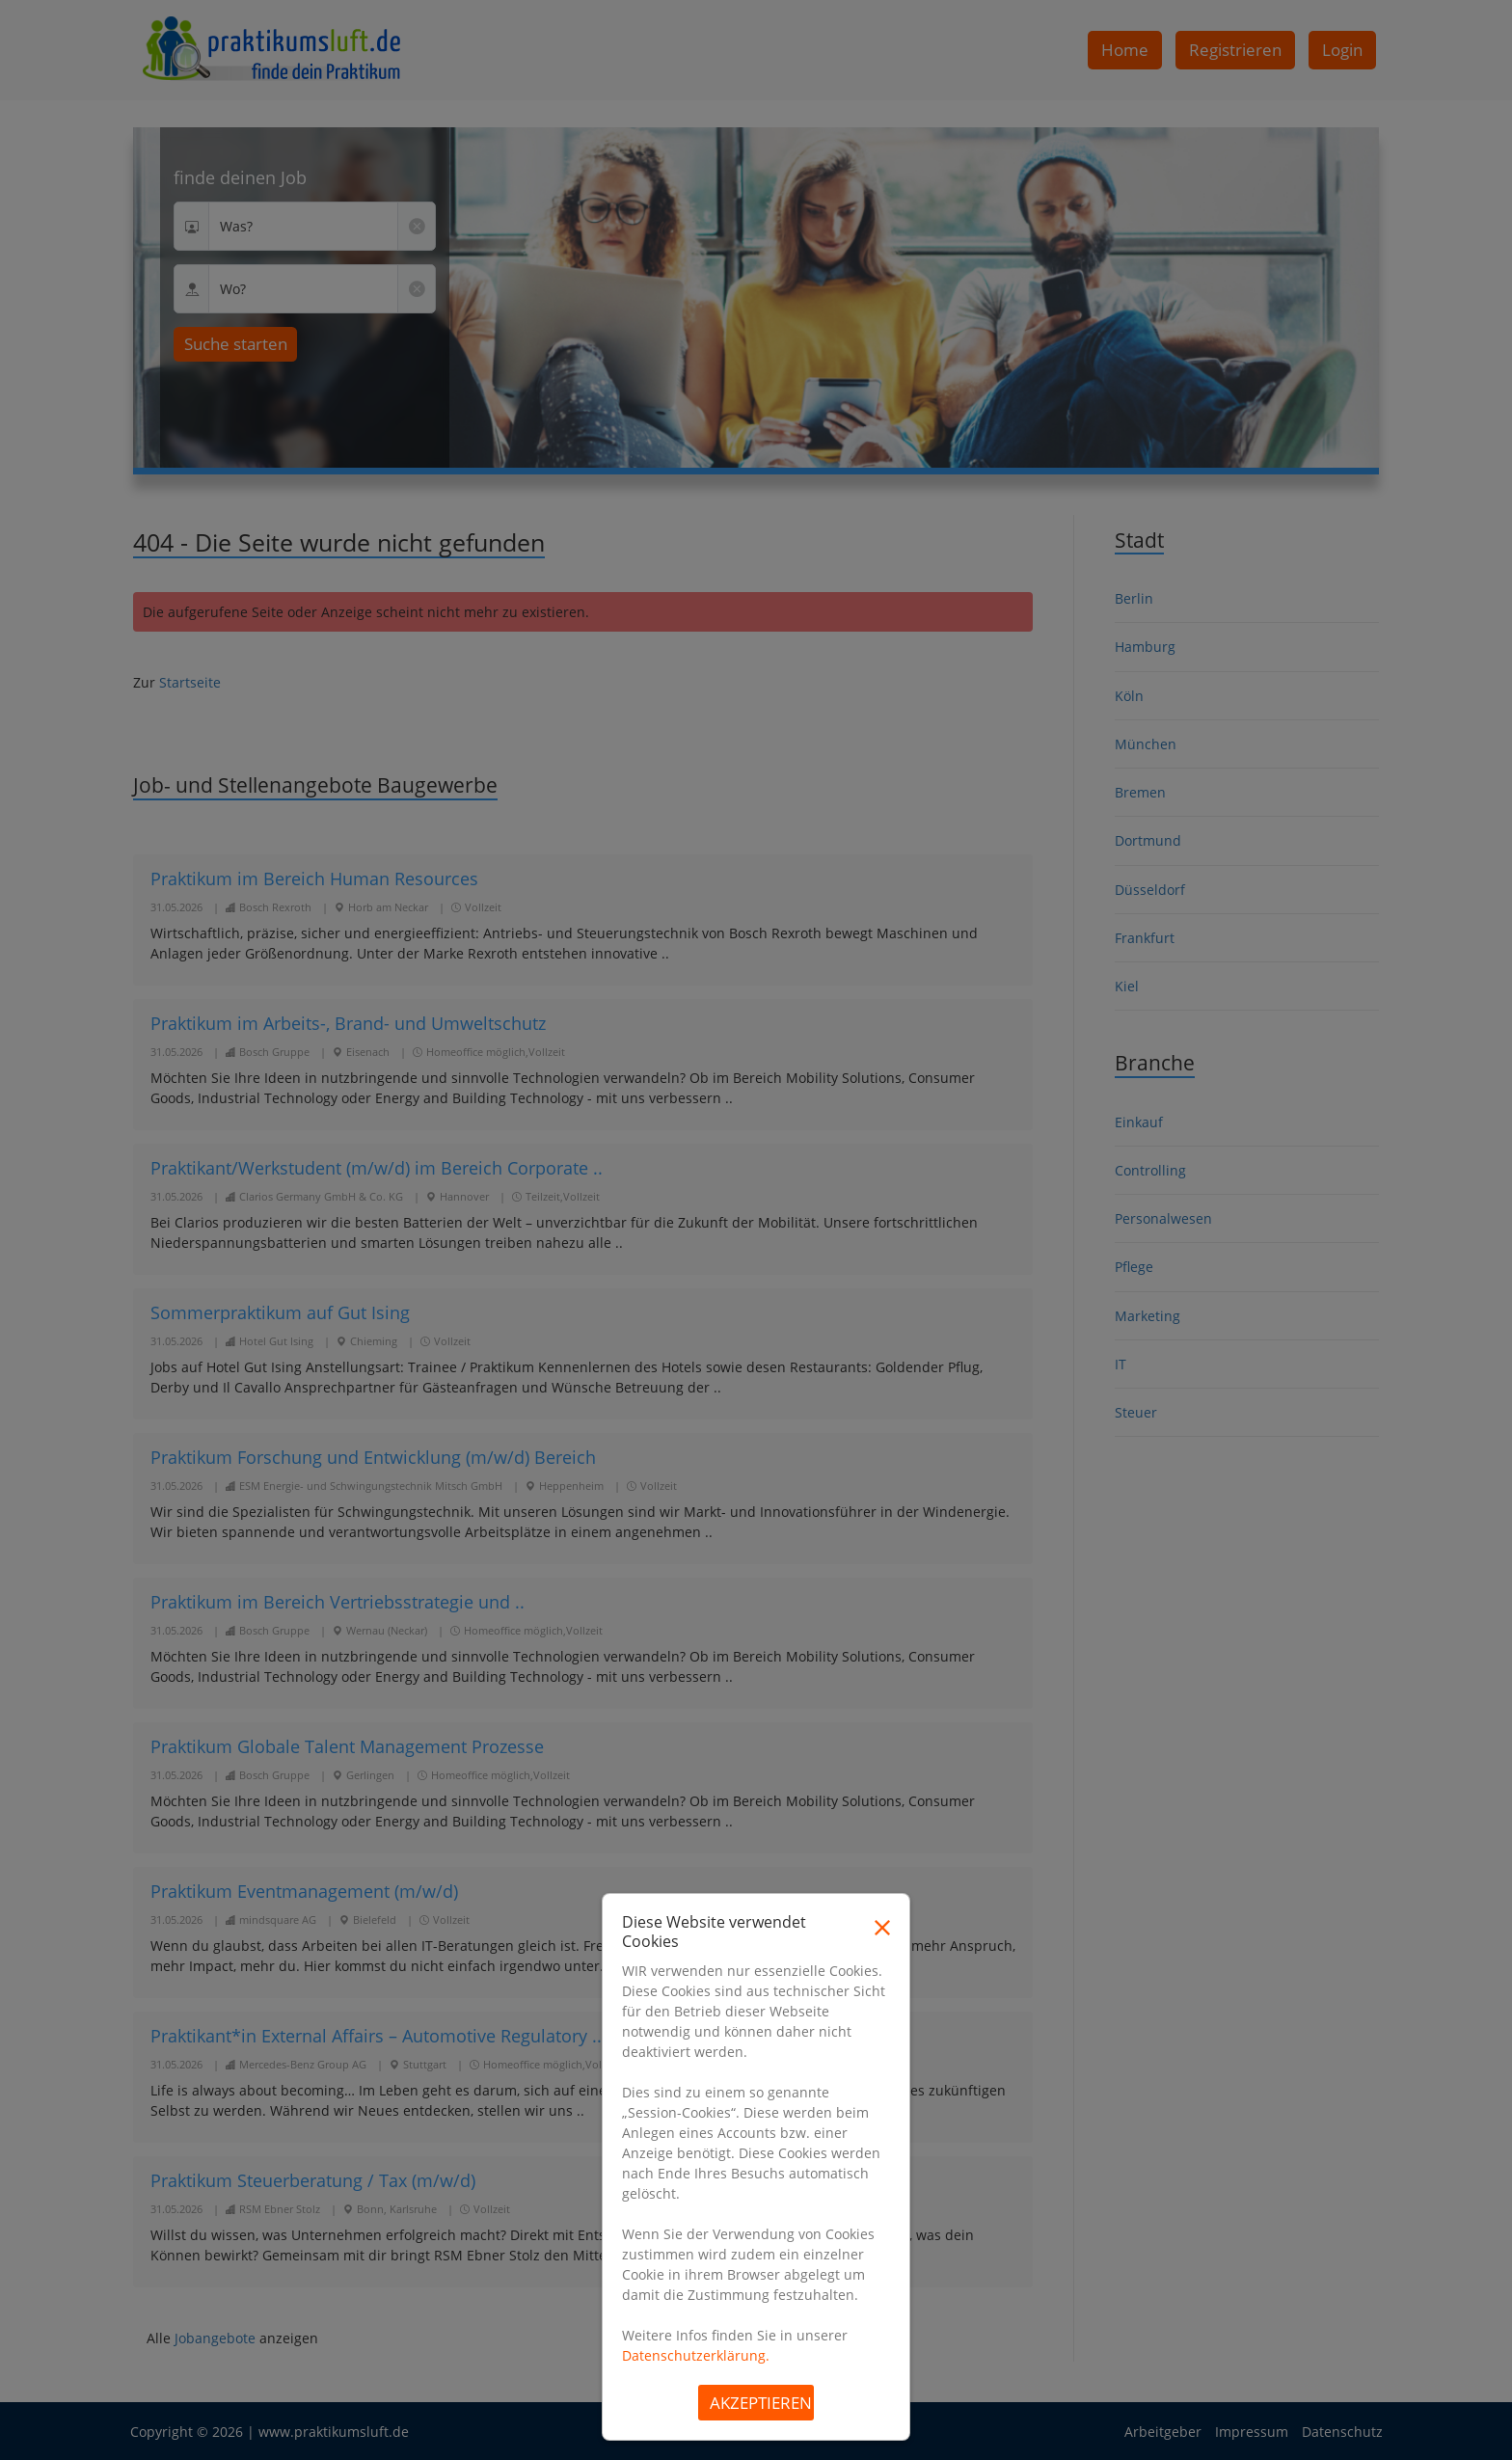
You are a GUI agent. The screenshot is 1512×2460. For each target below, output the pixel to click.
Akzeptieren (761, 2403)
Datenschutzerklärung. (696, 2355)
